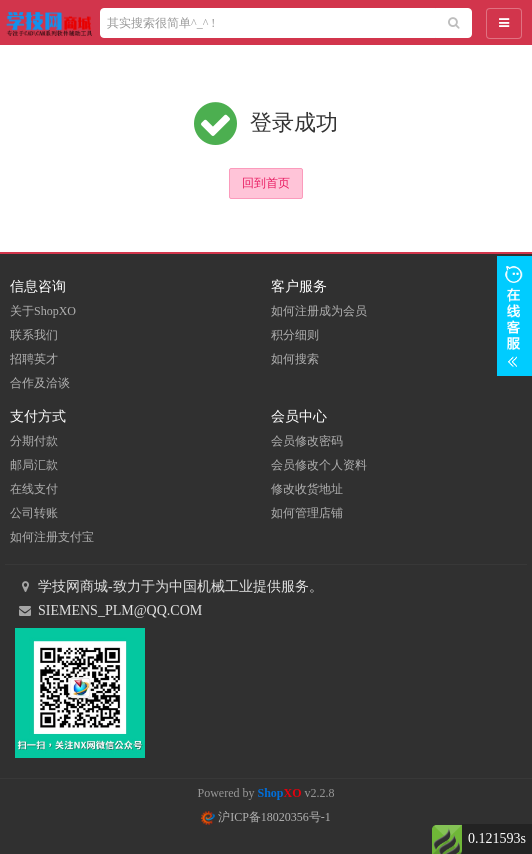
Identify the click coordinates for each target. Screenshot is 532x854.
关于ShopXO (43, 311)
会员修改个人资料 (319, 465)
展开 (514, 316)
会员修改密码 (307, 441)
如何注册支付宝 (52, 537)
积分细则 (295, 335)
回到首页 (266, 183)
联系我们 (34, 335)
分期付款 (34, 441)
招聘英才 (34, 359)
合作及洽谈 (40, 383)
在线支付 (34, 489)
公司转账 (34, 513)
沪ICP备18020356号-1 (266, 817)
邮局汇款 (34, 465)
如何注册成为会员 (319, 311)
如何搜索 (295, 359)
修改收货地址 (307, 489)
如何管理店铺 (307, 513)
